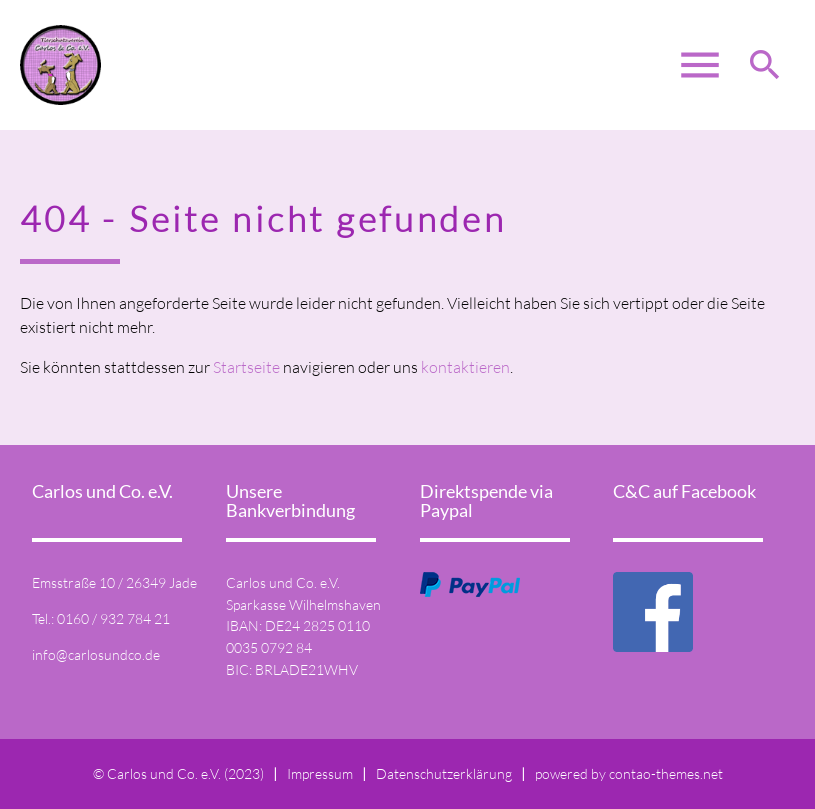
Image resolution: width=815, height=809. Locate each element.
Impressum (320, 773)
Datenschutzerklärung (444, 773)
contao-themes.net (666, 773)
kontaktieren (465, 367)
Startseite (246, 367)
